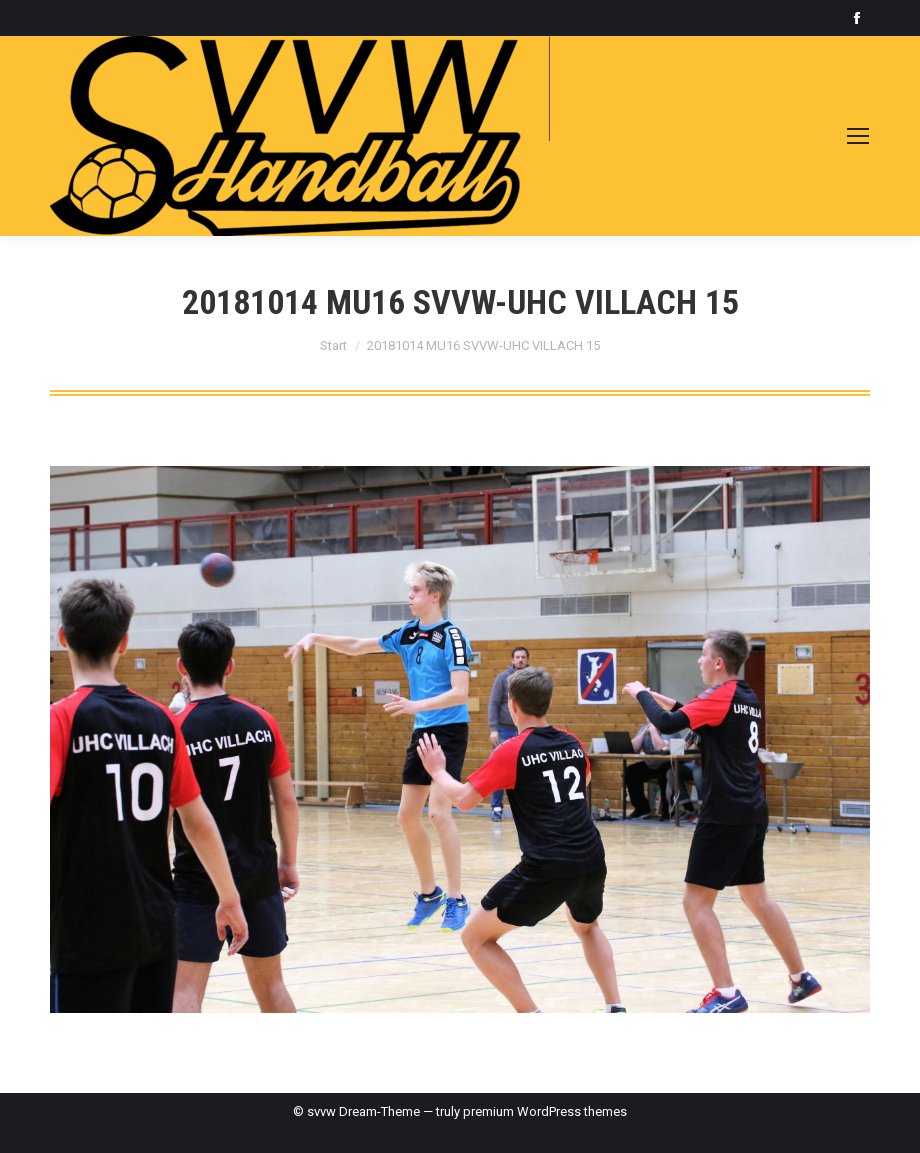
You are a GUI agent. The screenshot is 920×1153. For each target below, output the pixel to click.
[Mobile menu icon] (858, 136)
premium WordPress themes (545, 1111)
